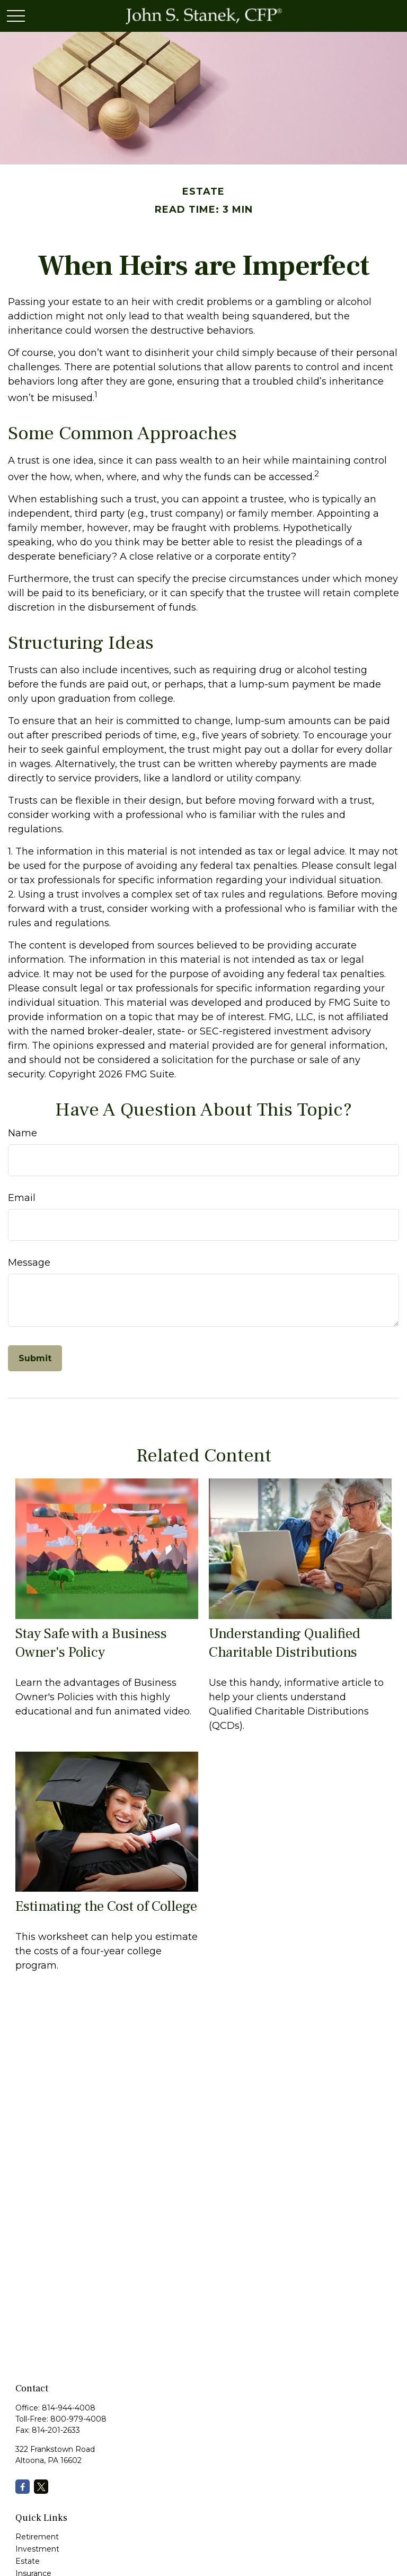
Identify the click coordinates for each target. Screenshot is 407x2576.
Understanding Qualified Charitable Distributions (284, 1642)
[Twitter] (41, 2486)
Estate (27, 2561)
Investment (37, 2549)
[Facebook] (22, 2486)
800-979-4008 (78, 2419)
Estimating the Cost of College (106, 1906)
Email (22, 1198)
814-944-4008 (68, 2408)
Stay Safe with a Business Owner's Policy (91, 1642)
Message (29, 1262)
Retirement (37, 2537)
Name (22, 1133)
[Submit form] (35, 1358)
